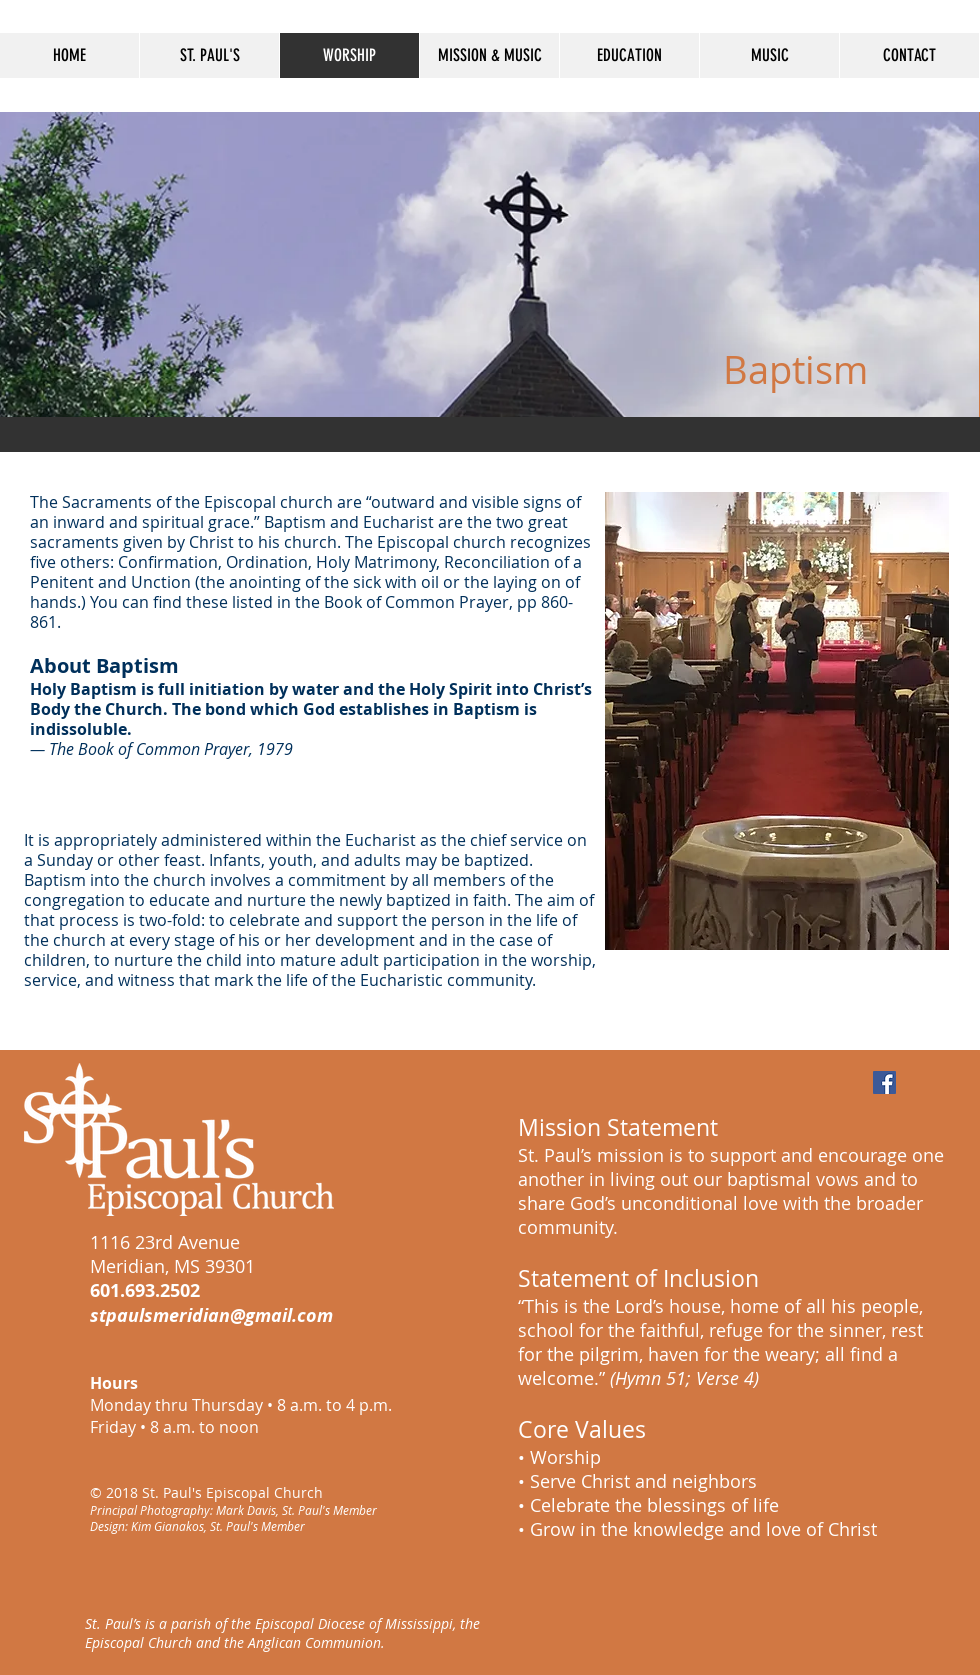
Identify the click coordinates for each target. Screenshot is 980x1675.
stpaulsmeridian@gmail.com (211, 1315)
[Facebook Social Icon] (884, 1082)
